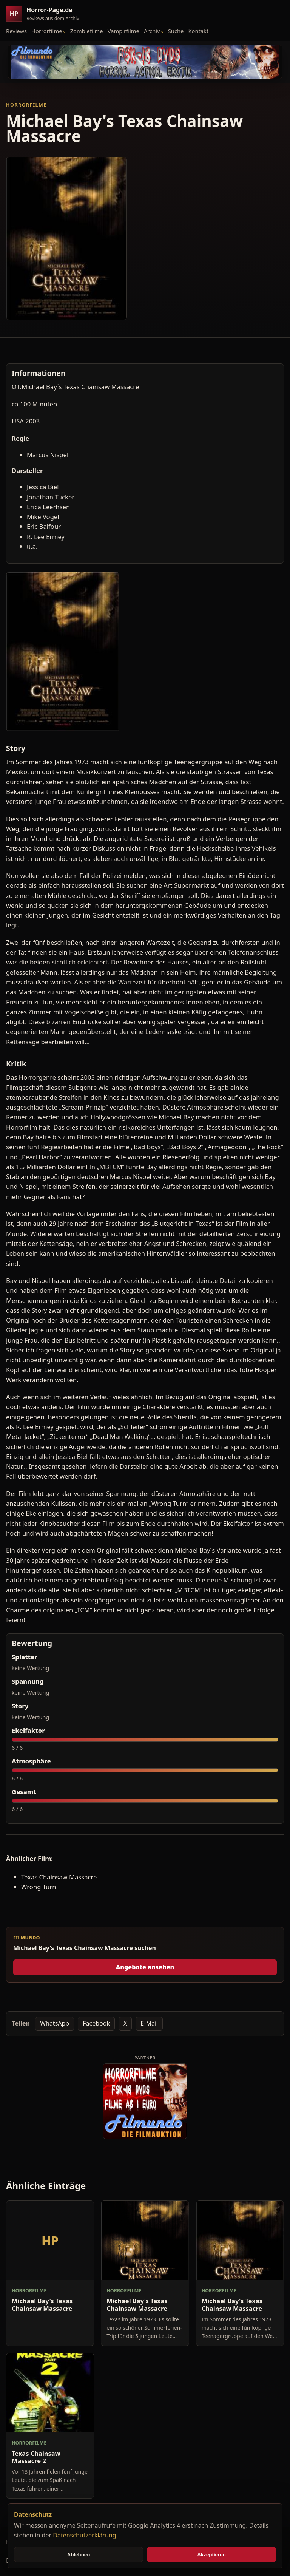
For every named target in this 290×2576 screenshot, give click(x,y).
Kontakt (198, 31)
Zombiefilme (86, 31)
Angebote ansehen (145, 1967)
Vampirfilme (123, 31)
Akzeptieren (211, 2554)
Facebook (96, 2023)
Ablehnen (78, 2554)
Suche (176, 31)
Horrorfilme (46, 31)
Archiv (152, 31)
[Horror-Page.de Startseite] (45, 13)
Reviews (16, 31)
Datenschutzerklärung (84, 2535)
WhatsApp (54, 2023)
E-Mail (149, 2023)
